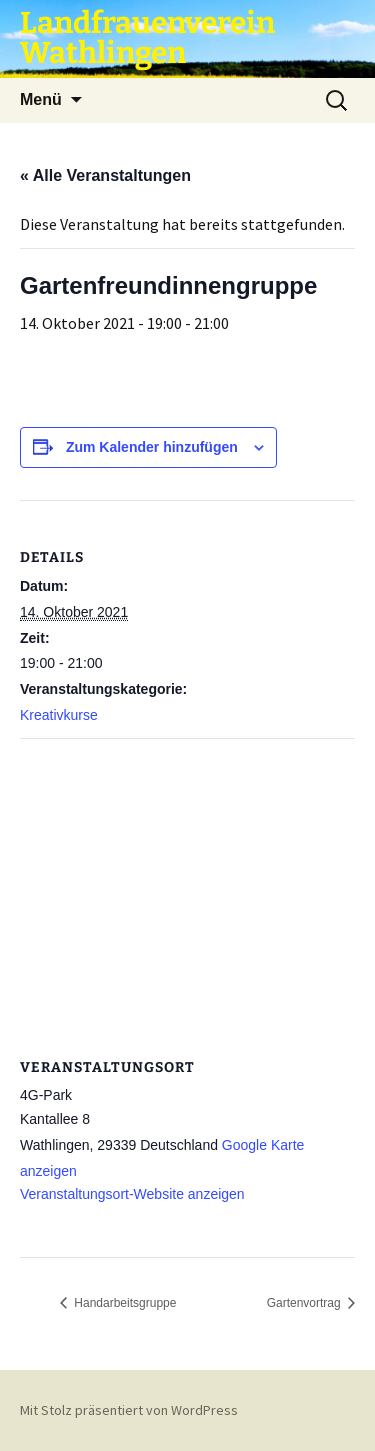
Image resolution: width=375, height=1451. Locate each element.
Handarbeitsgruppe (123, 1303)
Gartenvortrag (305, 1303)
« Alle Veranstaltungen (105, 175)
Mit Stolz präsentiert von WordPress (129, 1410)
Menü (41, 99)
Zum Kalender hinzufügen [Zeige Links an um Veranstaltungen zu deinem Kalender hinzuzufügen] (152, 447)
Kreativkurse (59, 715)
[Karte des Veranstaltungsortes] (187, 883)
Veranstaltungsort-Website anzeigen (132, 1194)
